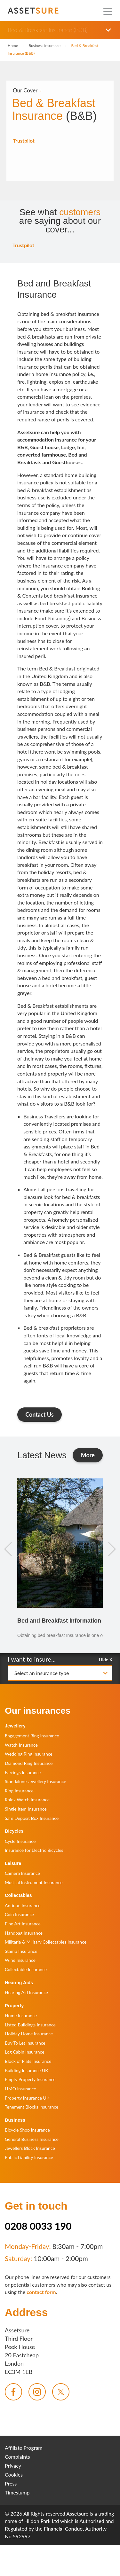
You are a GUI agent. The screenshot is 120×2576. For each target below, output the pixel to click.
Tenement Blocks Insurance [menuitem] (31, 2107)
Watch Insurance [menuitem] (21, 1745)
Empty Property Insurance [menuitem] (30, 2079)
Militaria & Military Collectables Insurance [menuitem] (45, 1942)
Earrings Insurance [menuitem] (23, 1772)
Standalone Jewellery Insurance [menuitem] (35, 1781)
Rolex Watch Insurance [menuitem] (27, 1799)
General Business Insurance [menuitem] (32, 2139)
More (92, 1455)
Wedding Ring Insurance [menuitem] (28, 1754)
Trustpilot (24, 140)
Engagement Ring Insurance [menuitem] (32, 1735)
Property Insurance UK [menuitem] (27, 2098)
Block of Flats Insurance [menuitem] (28, 2061)
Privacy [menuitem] (13, 2465)
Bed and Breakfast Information (59, 1620)
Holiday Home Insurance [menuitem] (29, 2033)
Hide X (105, 1659)
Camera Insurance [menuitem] (22, 1873)
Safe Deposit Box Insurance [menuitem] (32, 1818)
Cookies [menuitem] (14, 2474)
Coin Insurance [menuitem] (19, 1914)
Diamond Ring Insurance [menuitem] (28, 1763)
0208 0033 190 (38, 2226)
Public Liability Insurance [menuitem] (29, 2157)
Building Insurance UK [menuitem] (26, 2070)
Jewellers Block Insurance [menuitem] (30, 2148)
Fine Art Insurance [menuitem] (23, 1923)
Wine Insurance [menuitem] (20, 1960)
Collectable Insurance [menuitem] (26, 1969)
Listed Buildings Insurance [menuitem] (30, 2024)
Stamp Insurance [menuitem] (21, 1951)
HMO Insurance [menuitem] (20, 2088)
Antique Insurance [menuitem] (23, 1905)
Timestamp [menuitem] (17, 2492)
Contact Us (39, 1414)
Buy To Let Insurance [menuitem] (25, 2043)
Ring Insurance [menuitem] (19, 1790)
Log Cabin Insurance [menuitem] (24, 2052)
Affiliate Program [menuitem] (24, 2448)
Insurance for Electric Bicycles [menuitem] (34, 1850)
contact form (41, 2292)
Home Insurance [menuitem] (21, 2015)
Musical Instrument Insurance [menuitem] (34, 1882)
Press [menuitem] (11, 2483)
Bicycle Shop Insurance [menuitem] (27, 2130)
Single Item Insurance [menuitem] (26, 1809)
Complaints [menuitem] (17, 2457)
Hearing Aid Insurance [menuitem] (26, 1992)
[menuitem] (13, 2391)
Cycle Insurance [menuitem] (20, 1841)
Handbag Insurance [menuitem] (24, 1933)
